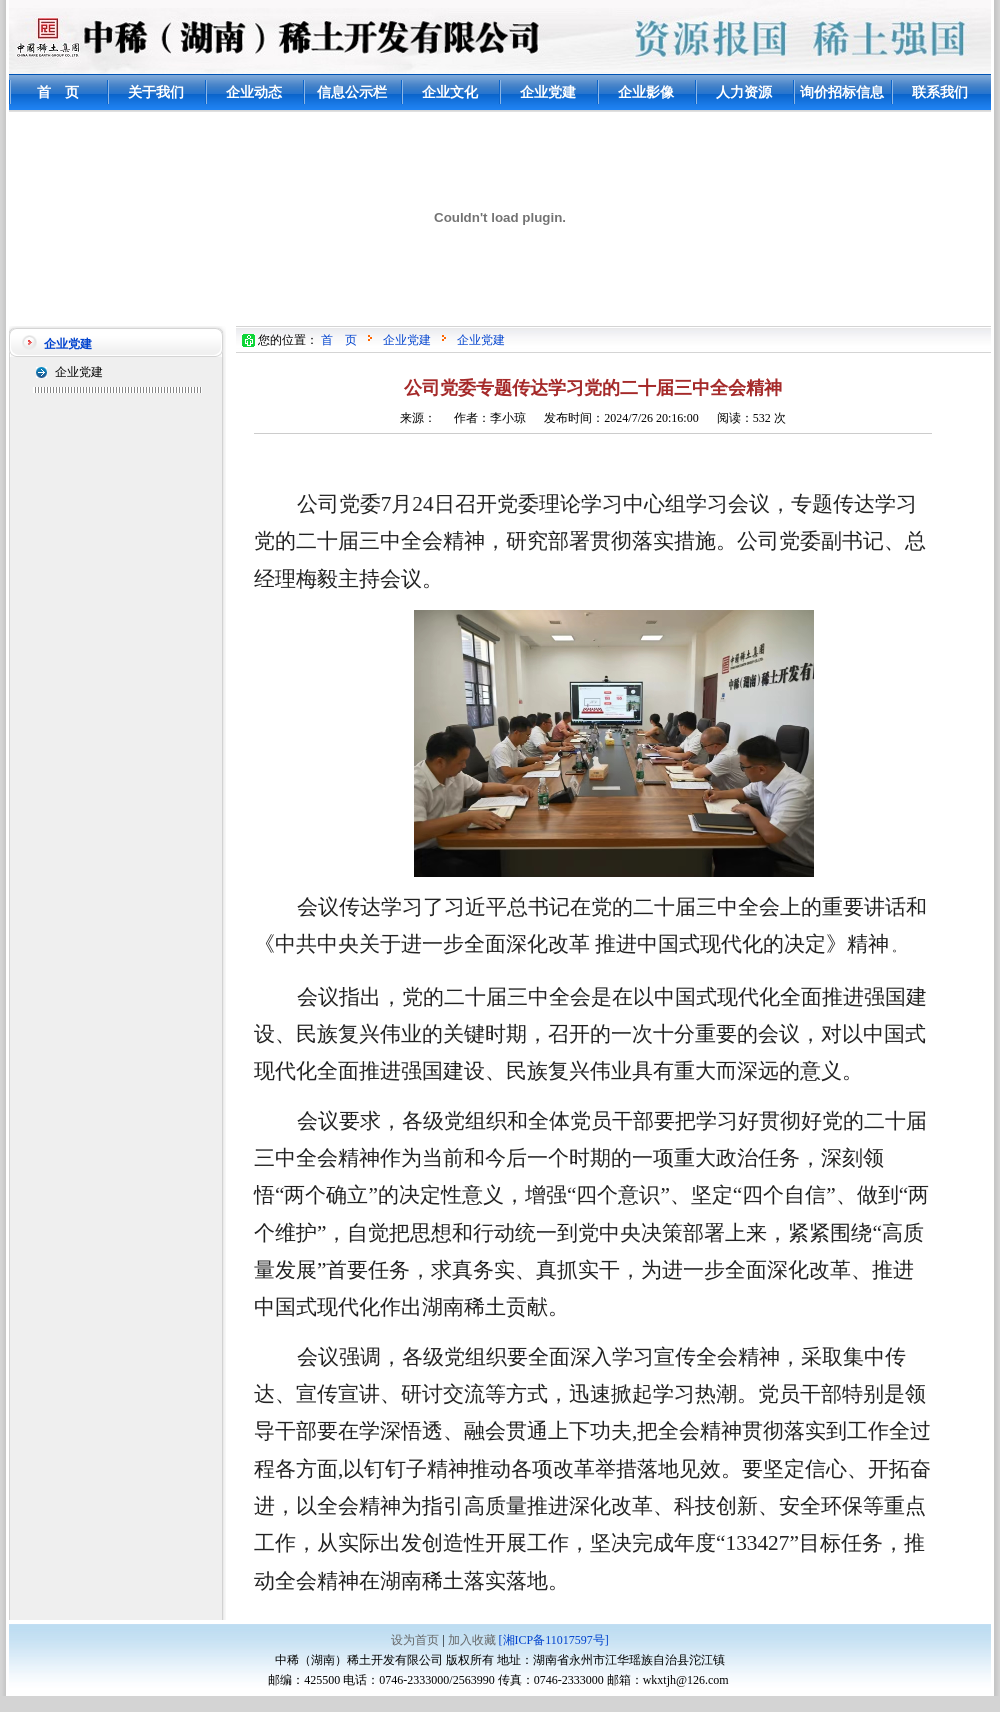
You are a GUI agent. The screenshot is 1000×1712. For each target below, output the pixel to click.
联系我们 (940, 92)
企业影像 (646, 92)
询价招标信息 (842, 92)
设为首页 (415, 1640)
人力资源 (744, 92)
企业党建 (548, 92)
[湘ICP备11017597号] (554, 1640)
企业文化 (450, 92)
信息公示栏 (352, 92)
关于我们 (156, 92)
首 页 (58, 92)
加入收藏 (472, 1640)
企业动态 (254, 92)
